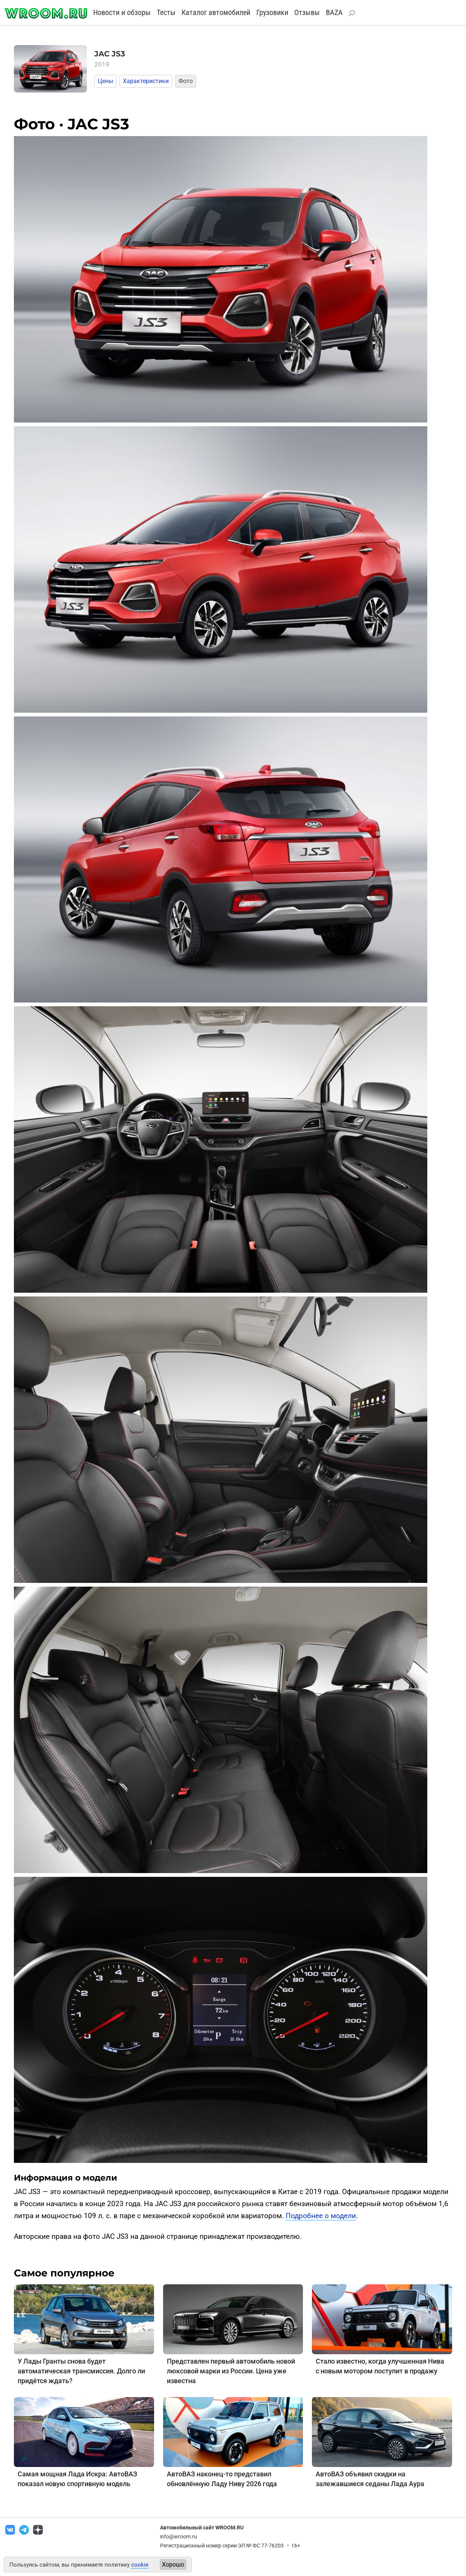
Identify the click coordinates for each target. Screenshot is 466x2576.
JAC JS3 (109, 53)
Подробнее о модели (321, 2215)
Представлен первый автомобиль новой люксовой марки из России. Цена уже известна (231, 2371)
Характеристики (146, 81)
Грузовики (272, 12)
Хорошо (173, 2564)
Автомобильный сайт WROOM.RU (202, 2528)
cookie (139, 2564)
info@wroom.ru (178, 2537)
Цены (105, 81)
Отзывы (307, 12)
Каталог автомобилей (216, 12)
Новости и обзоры (122, 12)
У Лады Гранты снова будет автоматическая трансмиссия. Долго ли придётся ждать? (81, 2371)
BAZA (334, 12)
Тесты (166, 12)
